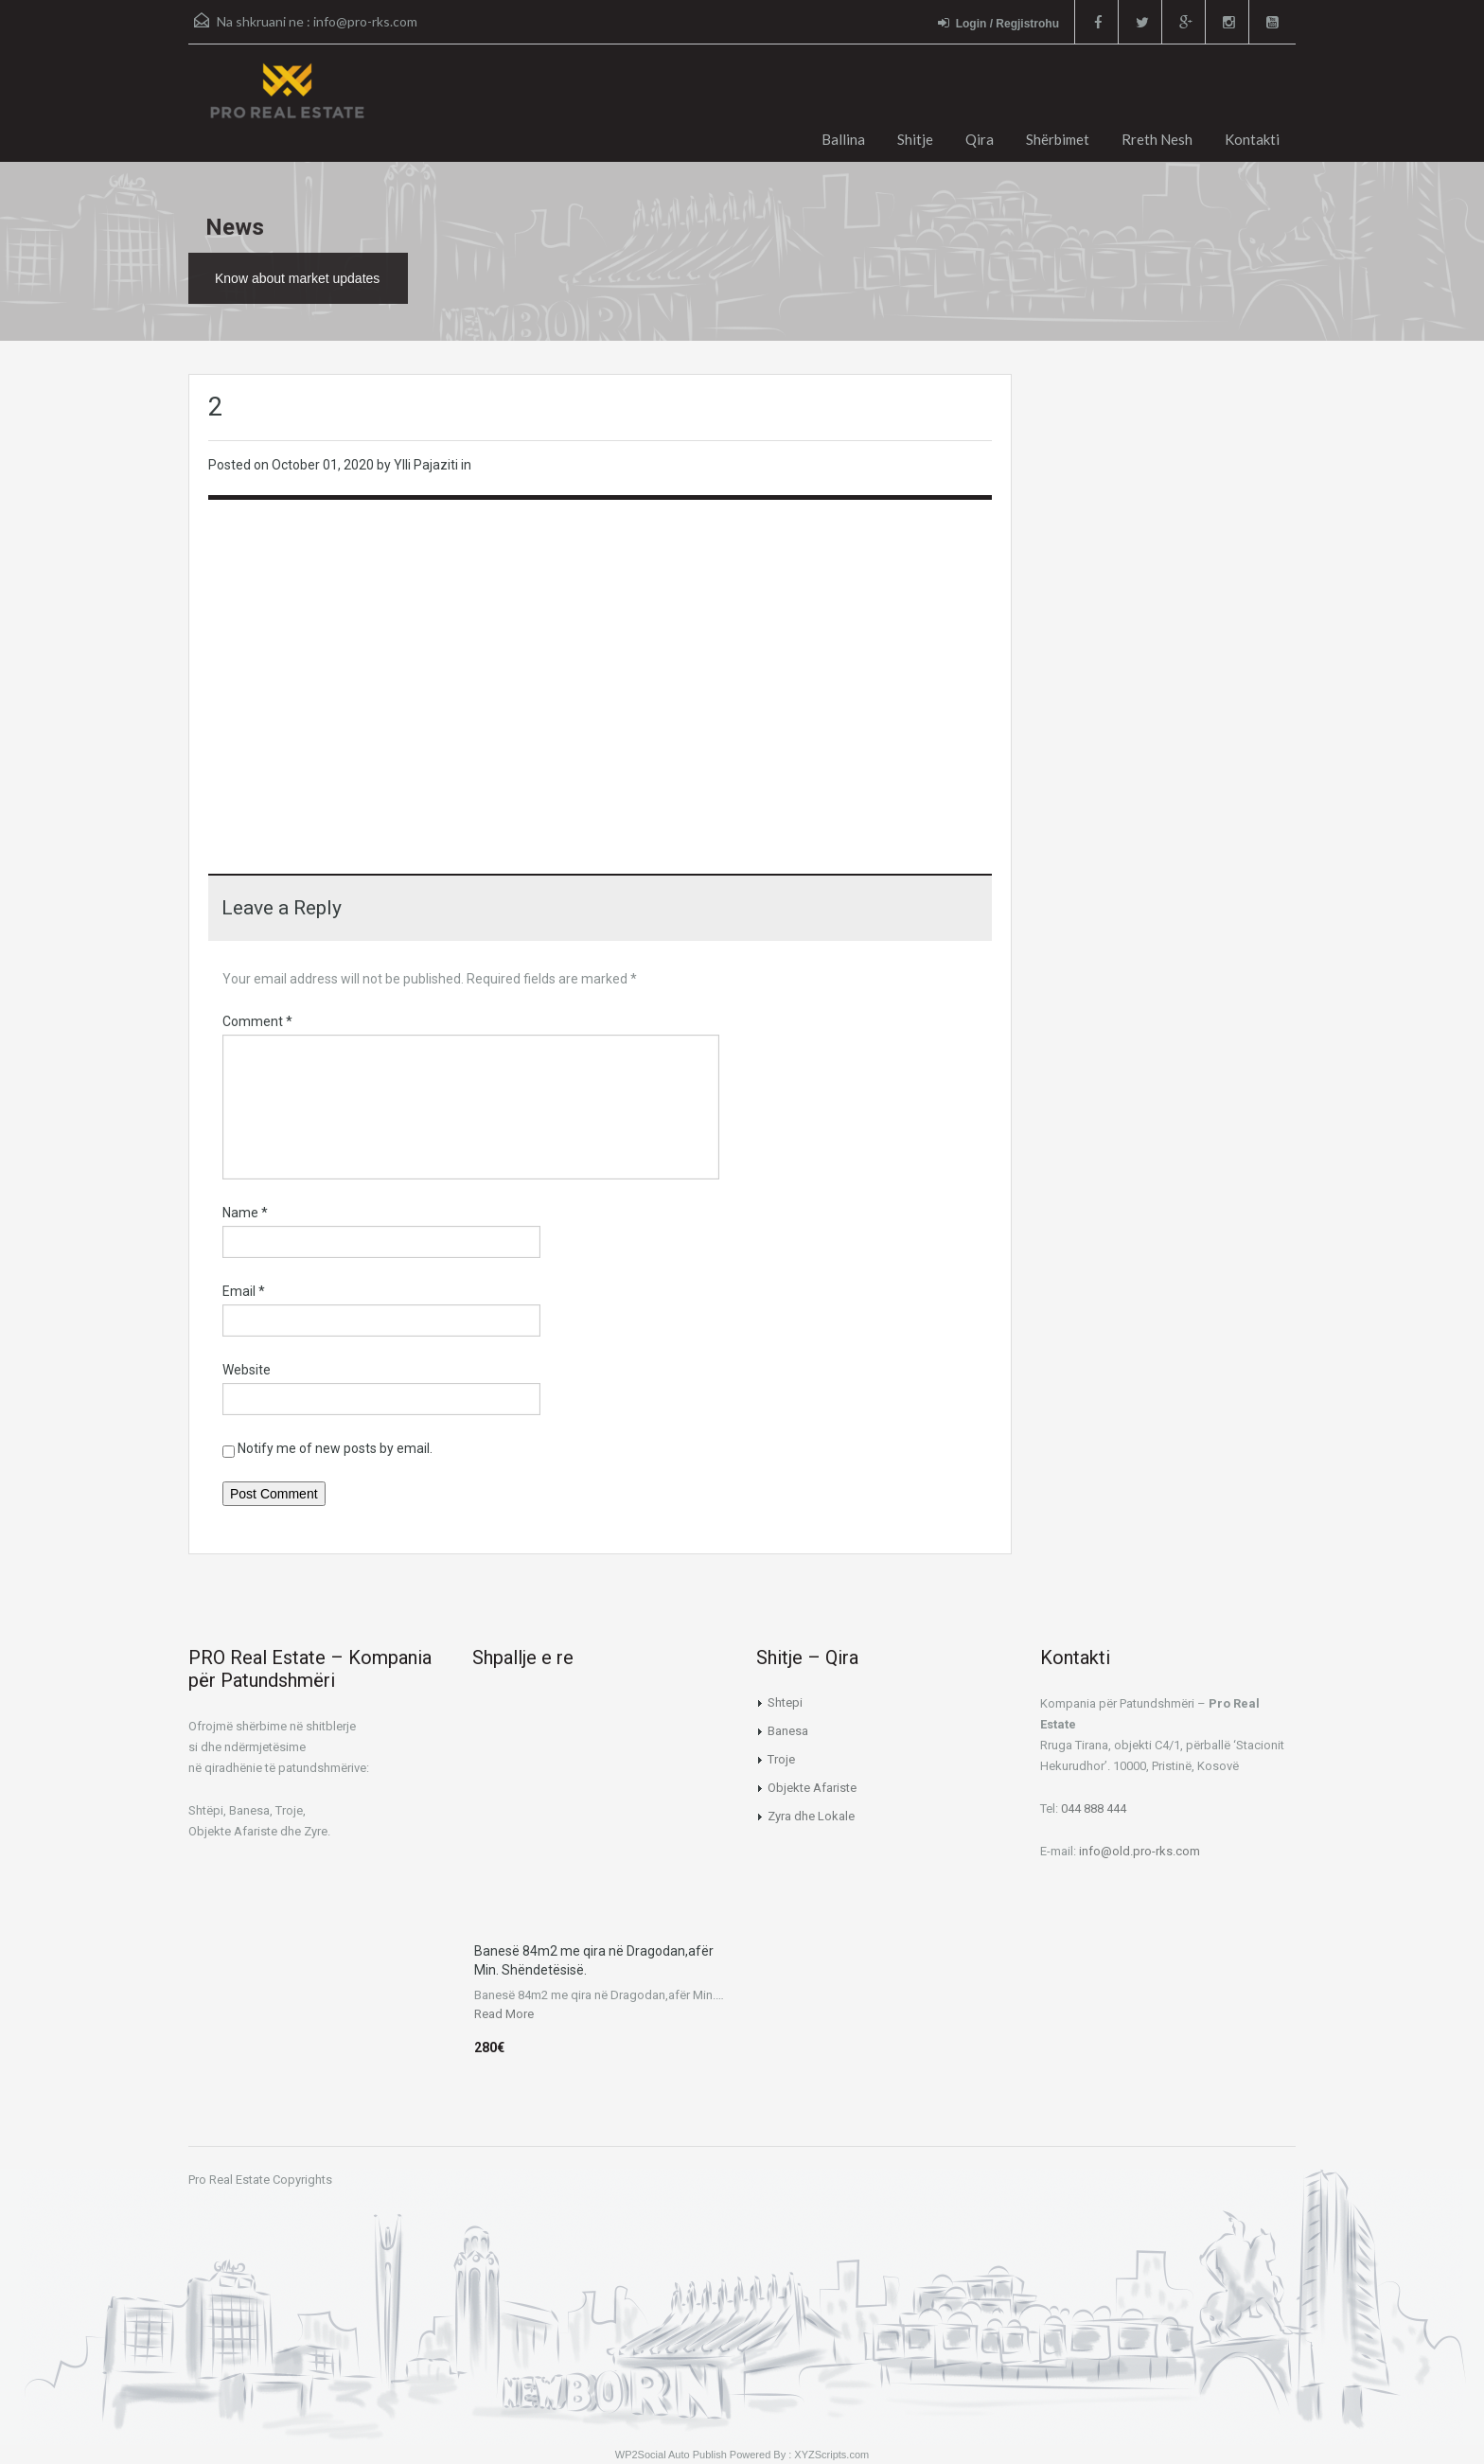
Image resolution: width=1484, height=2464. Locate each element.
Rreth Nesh (1157, 139)
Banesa (788, 1731)
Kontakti (1252, 139)
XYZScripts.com (831, 2454)
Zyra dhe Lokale (811, 1816)
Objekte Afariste (812, 1788)
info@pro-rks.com (365, 21)
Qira (979, 139)
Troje (781, 1759)
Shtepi (785, 1702)
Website (246, 1369)
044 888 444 (1093, 1808)
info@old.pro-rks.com (1139, 1851)
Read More (504, 2014)
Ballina (843, 139)
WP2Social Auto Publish (671, 2454)
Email (243, 1291)
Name (245, 1212)
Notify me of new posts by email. (335, 1448)
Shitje (915, 139)
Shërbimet (1057, 139)
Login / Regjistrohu (998, 23)
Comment (257, 1021)
